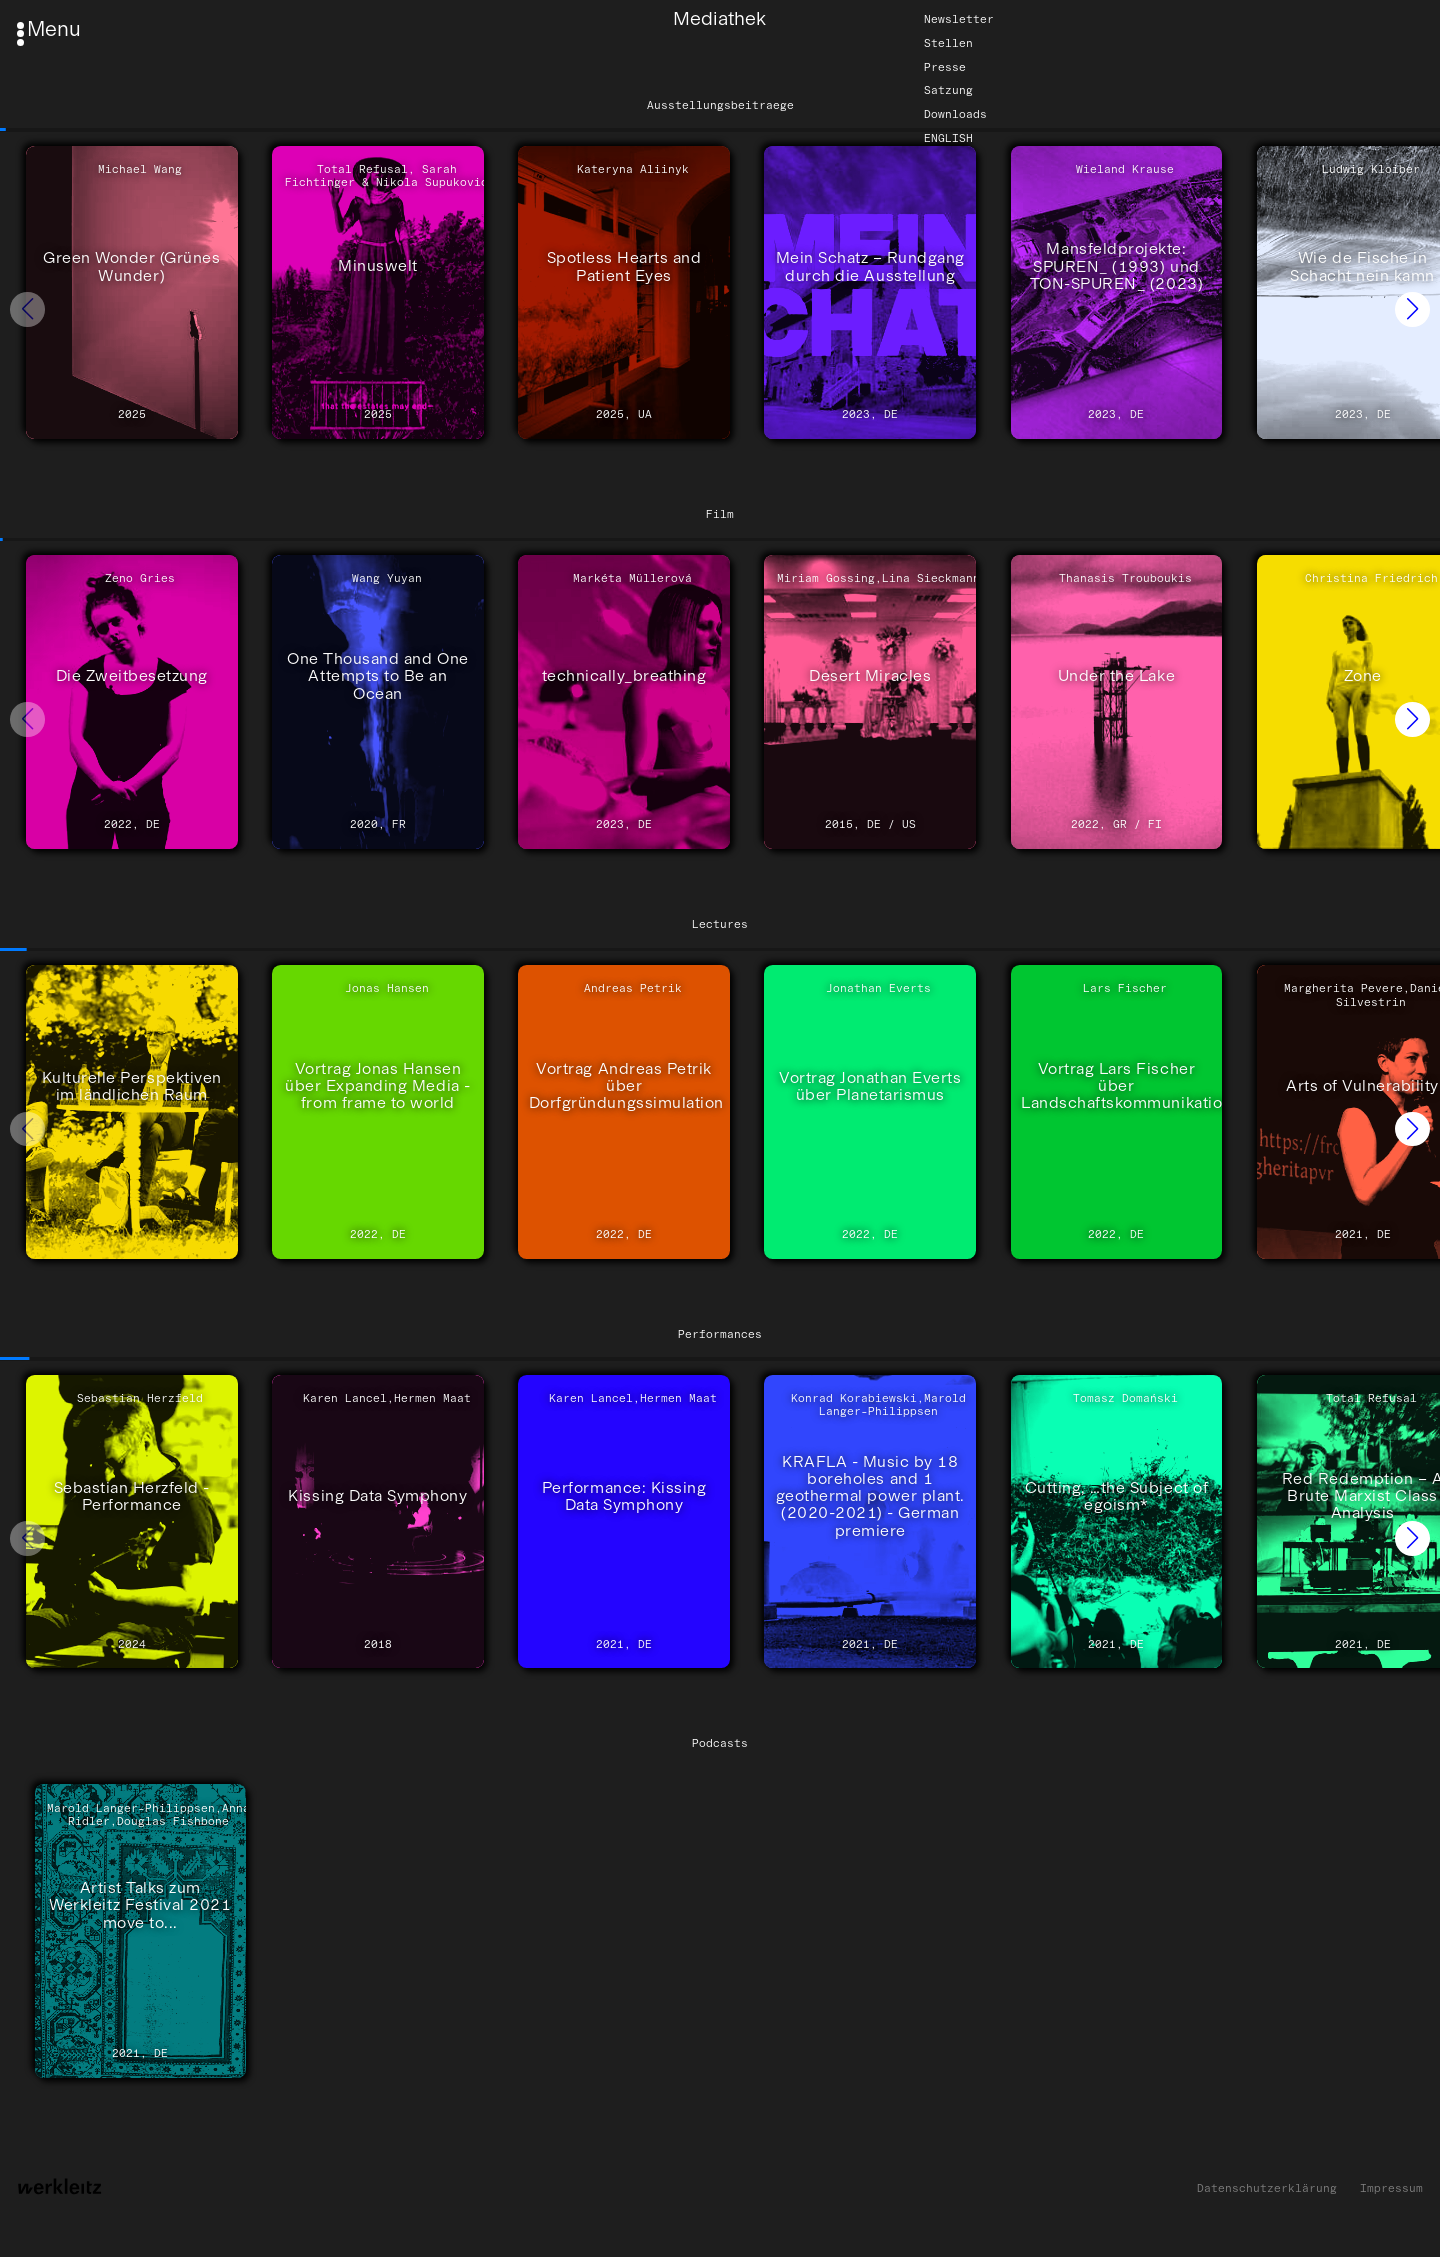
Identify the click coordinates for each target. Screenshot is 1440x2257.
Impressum (1391, 2188)
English (948, 138)
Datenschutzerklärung (1267, 2188)
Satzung (948, 91)
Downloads (955, 114)
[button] (1412, 309)
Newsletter (959, 19)
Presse (945, 67)
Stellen (948, 43)
